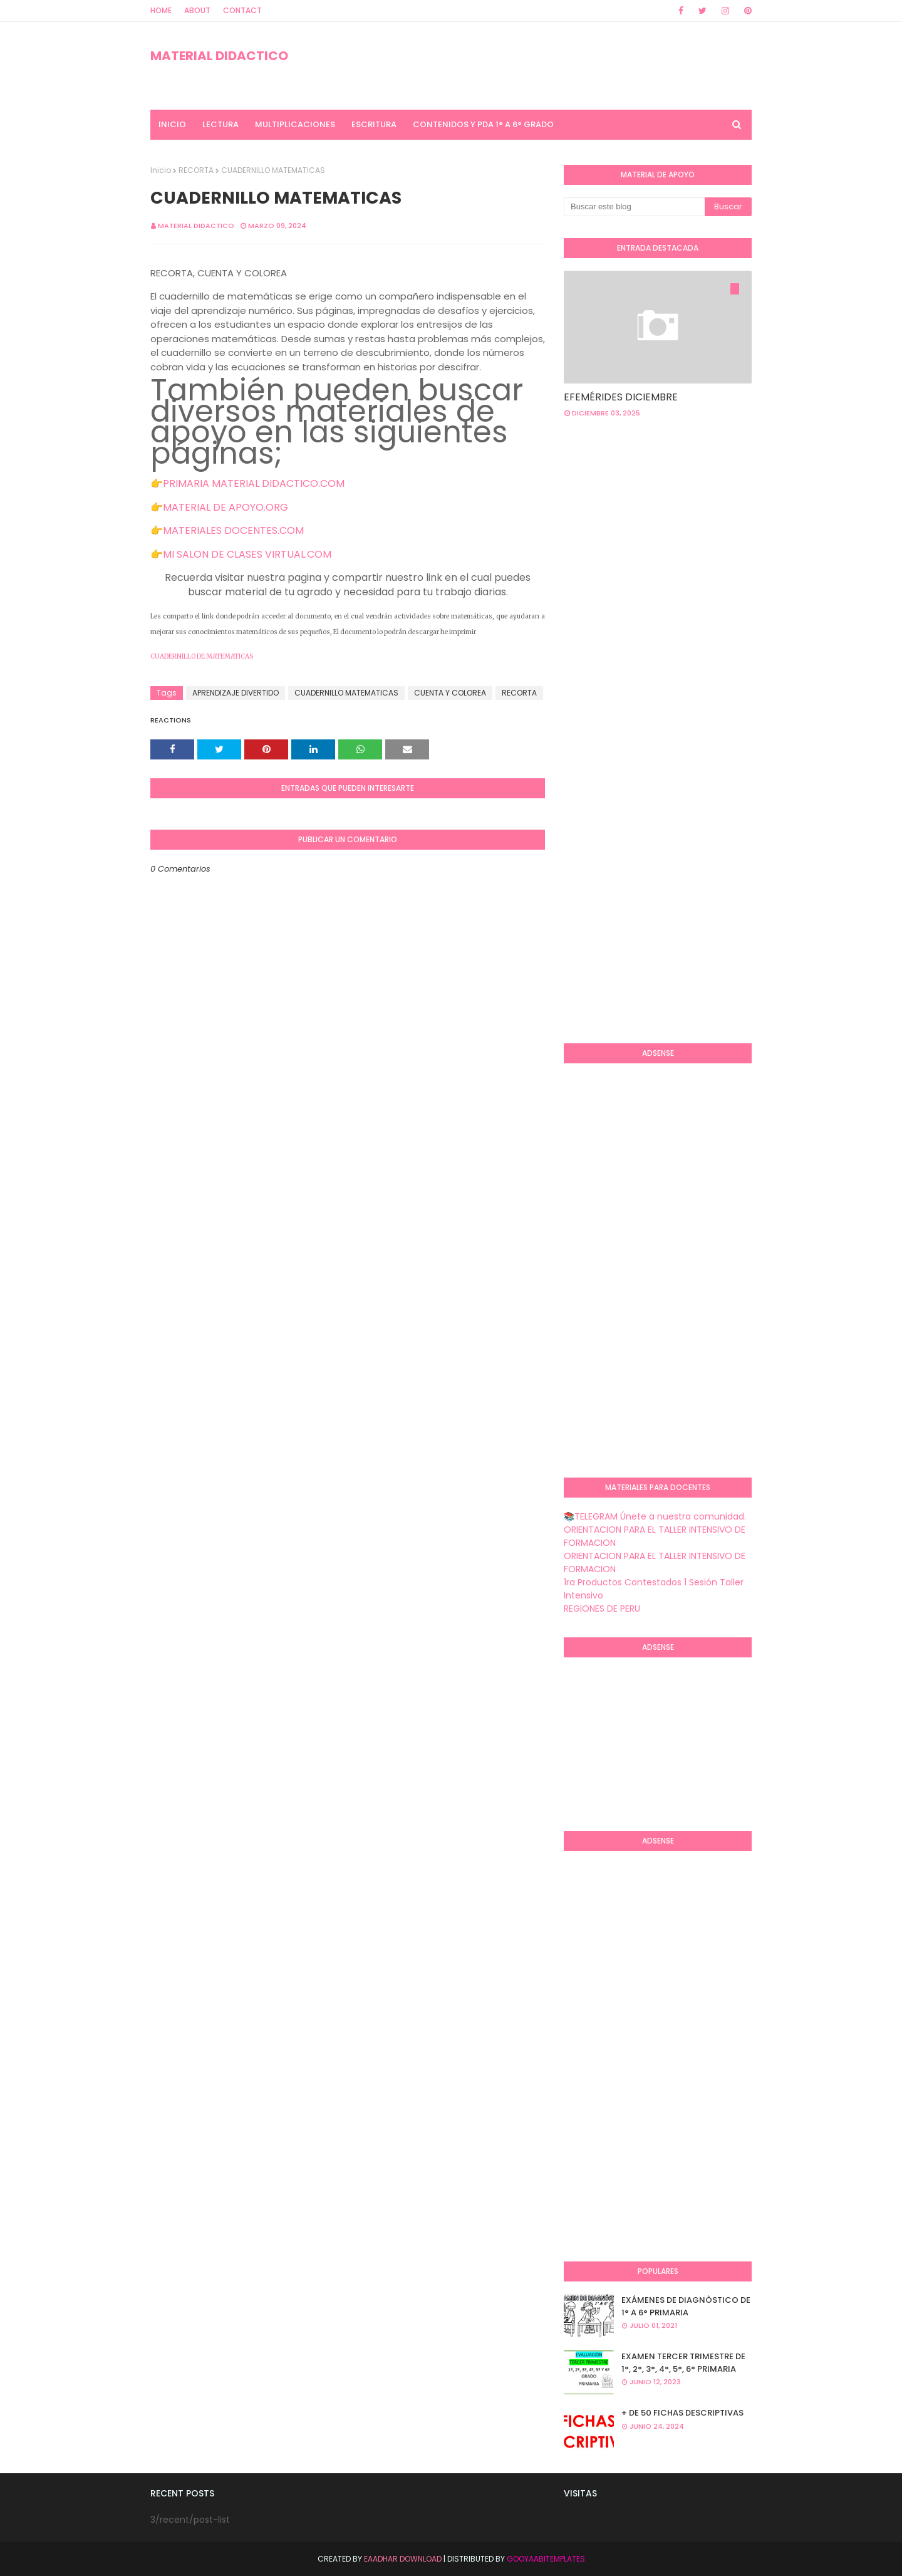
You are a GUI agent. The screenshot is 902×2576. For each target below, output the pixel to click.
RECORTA (196, 170)
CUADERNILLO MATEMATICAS (346, 692)
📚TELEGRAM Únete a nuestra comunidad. (655, 1516)
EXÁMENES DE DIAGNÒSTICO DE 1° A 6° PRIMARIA (685, 2306)
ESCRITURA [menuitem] (374, 124)
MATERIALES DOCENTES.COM (233, 530)
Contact (242, 10)
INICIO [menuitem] (172, 124)
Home (161, 10)
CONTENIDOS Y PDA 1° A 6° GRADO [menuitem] (483, 124)
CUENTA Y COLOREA (450, 692)
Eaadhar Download (403, 2558)
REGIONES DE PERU (602, 1608)
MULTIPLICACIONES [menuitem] (295, 124)
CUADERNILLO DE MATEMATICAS (201, 656)
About (197, 10)
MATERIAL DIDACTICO (219, 56)
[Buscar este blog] (634, 206)
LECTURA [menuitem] (220, 124)
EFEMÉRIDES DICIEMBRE (621, 397)
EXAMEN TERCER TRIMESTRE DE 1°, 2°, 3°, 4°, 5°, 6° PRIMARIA (683, 2362)
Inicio (160, 170)
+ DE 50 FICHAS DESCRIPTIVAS (682, 2413)
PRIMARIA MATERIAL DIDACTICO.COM (254, 483)
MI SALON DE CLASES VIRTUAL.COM (247, 554)
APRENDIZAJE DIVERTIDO (235, 692)
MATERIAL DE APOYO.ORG (225, 507)
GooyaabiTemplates (546, 2558)
